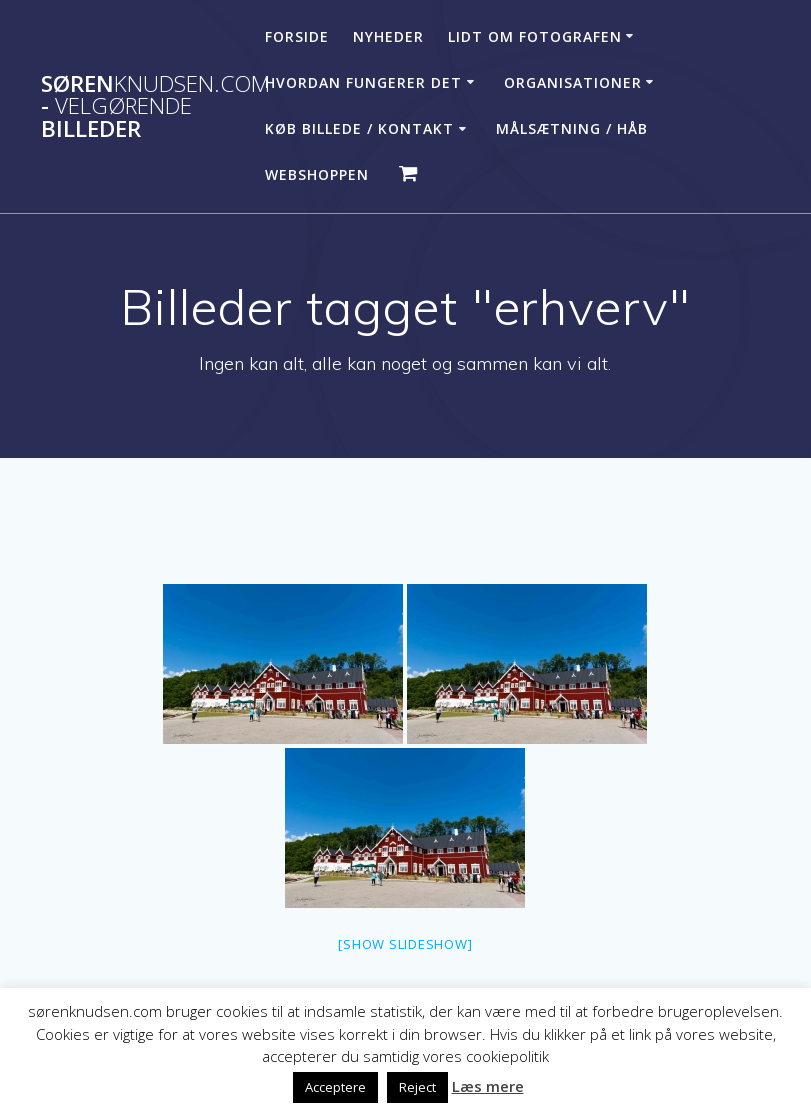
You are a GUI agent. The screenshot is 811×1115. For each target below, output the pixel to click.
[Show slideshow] (405, 944)
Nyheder (388, 36)
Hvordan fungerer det (363, 82)
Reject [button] (417, 1087)
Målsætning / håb (572, 128)
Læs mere (488, 1086)
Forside (297, 36)
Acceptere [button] (335, 1087)
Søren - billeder (155, 106)
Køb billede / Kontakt (359, 128)
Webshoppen (317, 174)
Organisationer (573, 82)
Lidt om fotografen (535, 36)
